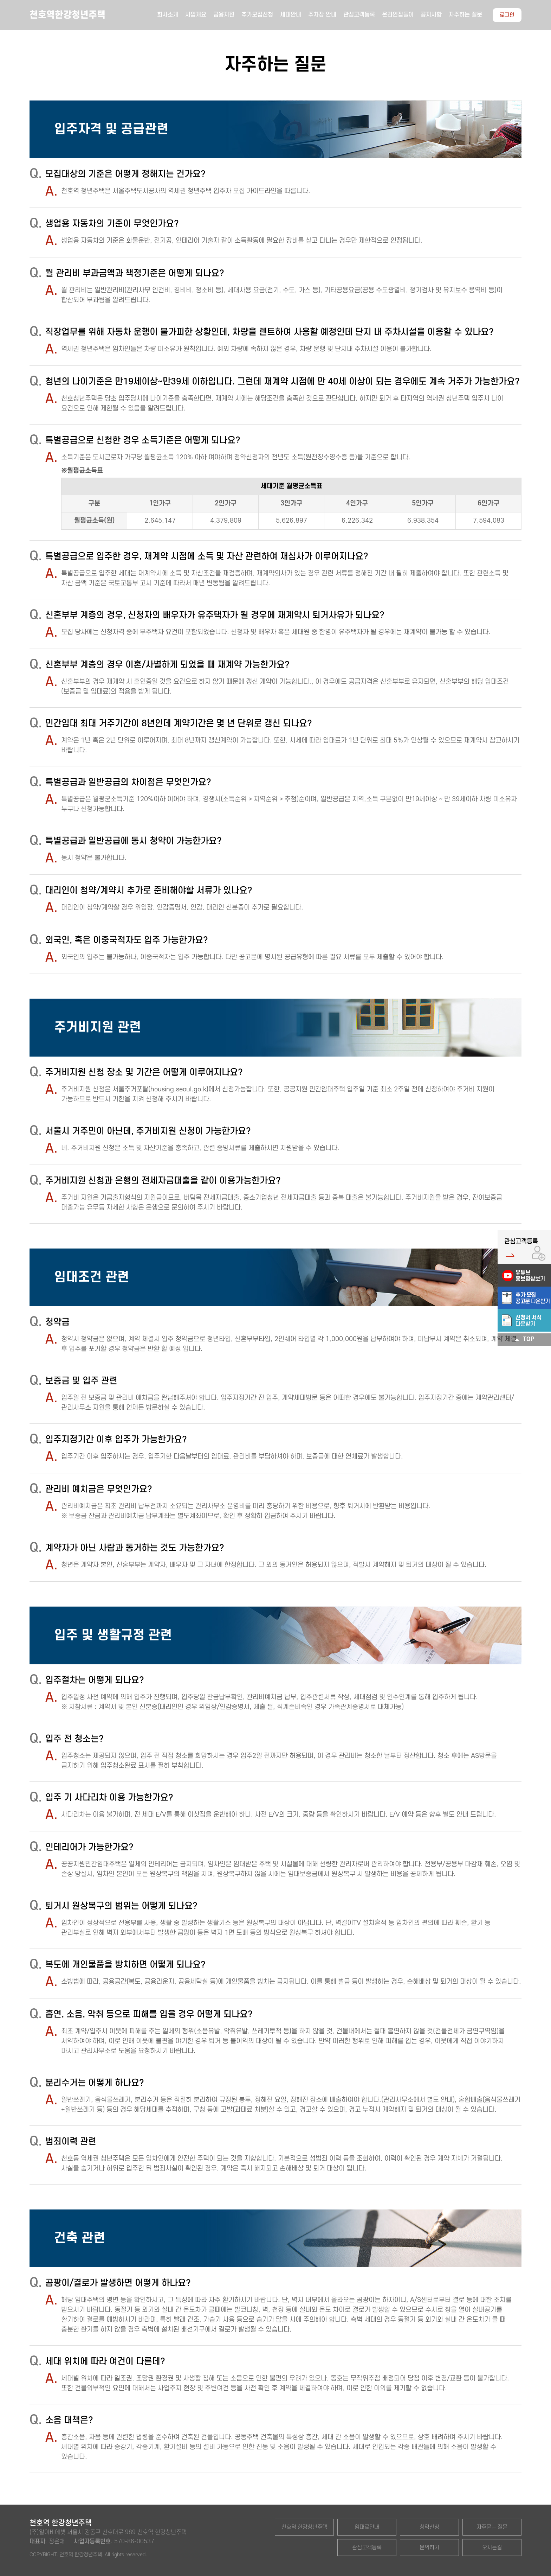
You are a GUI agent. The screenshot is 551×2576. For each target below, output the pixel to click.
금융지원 (223, 15)
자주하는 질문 (465, 15)
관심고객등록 (359, 15)
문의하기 (429, 2547)
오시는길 (492, 2547)
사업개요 (195, 15)
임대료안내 (367, 2527)
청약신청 (429, 2527)
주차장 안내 (322, 15)
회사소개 (167, 15)
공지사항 (431, 15)
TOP (524, 1339)
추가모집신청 (257, 15)
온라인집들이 (398, 15)
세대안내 (290, 15)
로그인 (507, 15)
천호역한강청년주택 (67, 15)
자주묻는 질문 (492, 2527)
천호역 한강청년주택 (304, 2527)
